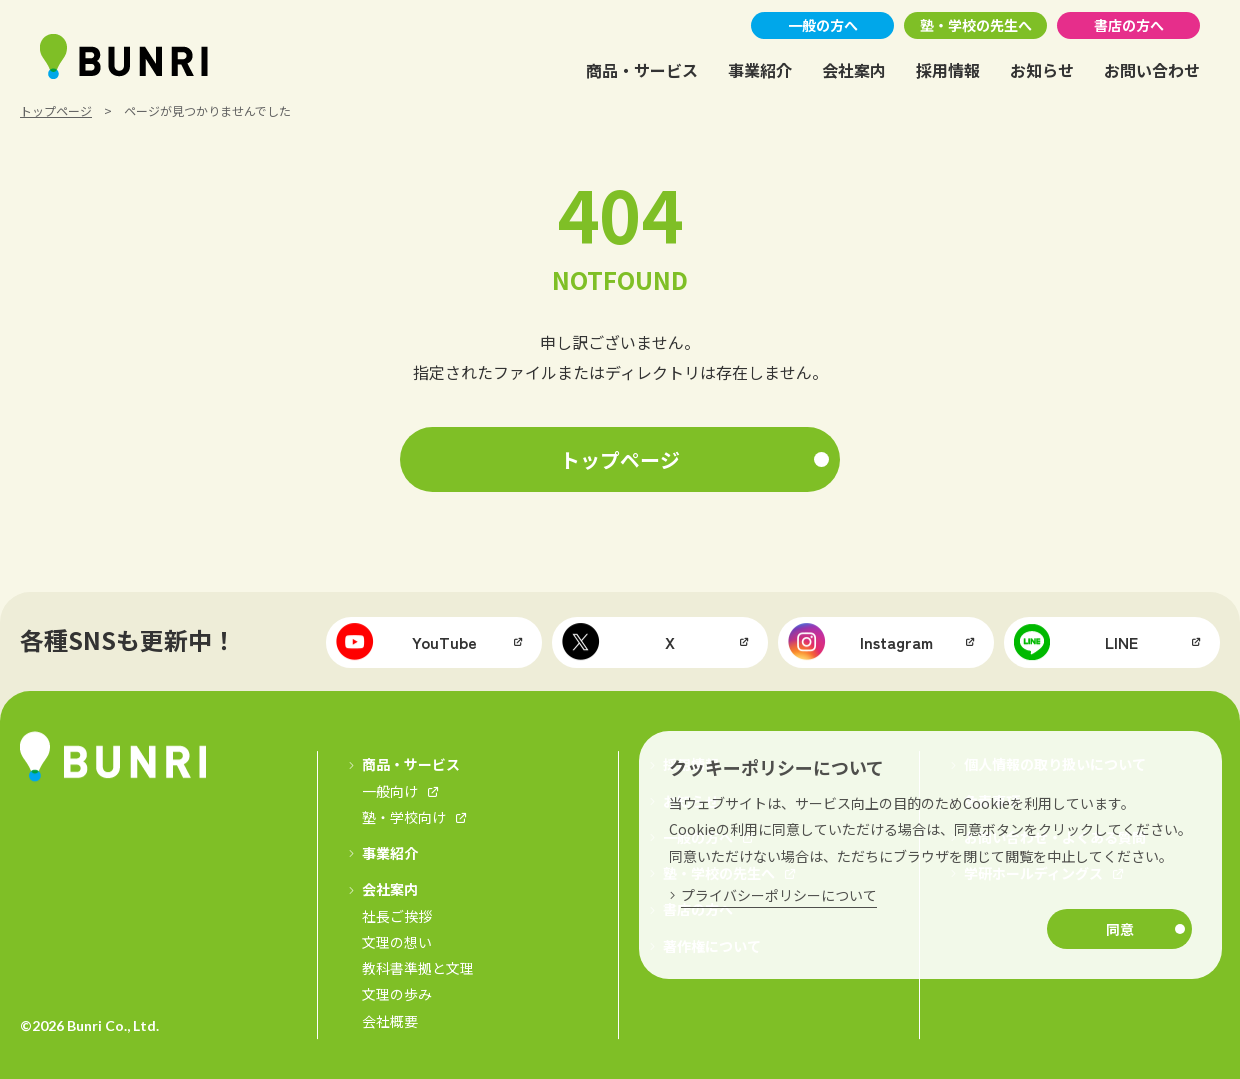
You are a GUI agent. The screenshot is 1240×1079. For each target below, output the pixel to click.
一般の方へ (823, 25)
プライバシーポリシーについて (779, 895)
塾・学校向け (404, 817)
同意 (1120, 929)
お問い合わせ (1152, 70)
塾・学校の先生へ (976, 25)
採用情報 (948, 70)
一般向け (390, 791)
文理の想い (397, 942)
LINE (1076, 642)
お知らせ (1042, 70)
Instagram (860, 642)
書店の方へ (1129, 25)
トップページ (56, 110)
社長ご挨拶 (397, 916)
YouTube (406, 642)
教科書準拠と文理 (418, 968)
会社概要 (390, 1021)
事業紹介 (760, 70)
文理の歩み (397, 995)
